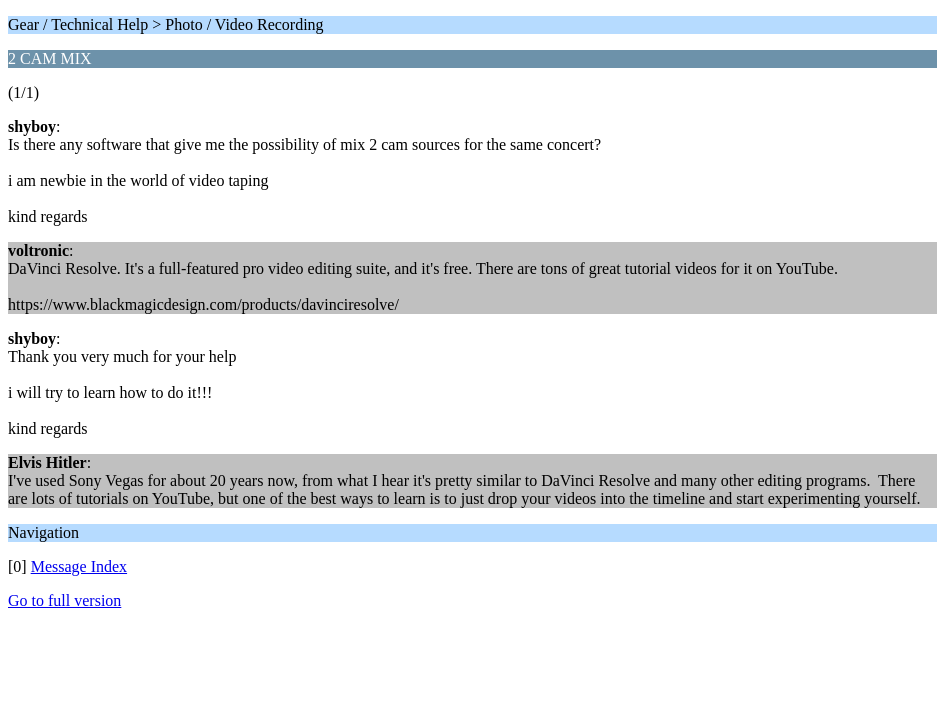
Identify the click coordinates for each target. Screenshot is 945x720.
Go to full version (64, 600)
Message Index (79, 566)
